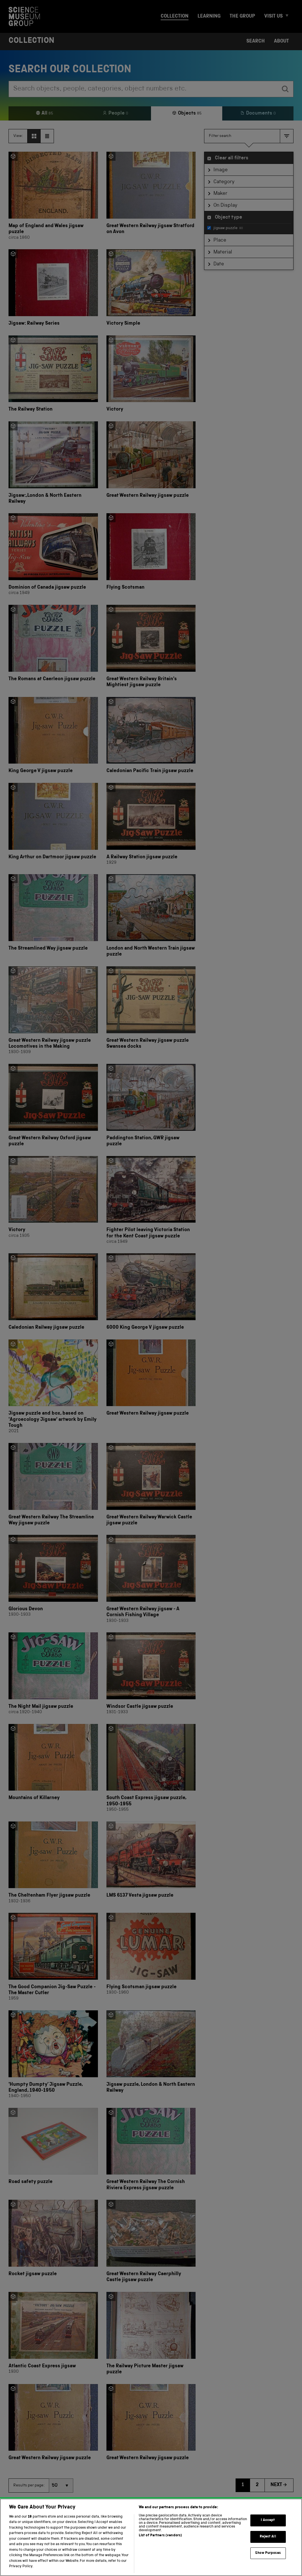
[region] (151, 2537)
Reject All (268, 2537)
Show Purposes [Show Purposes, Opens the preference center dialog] (268, 2553)
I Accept (268, 2520)
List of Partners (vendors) (160, 2535)
